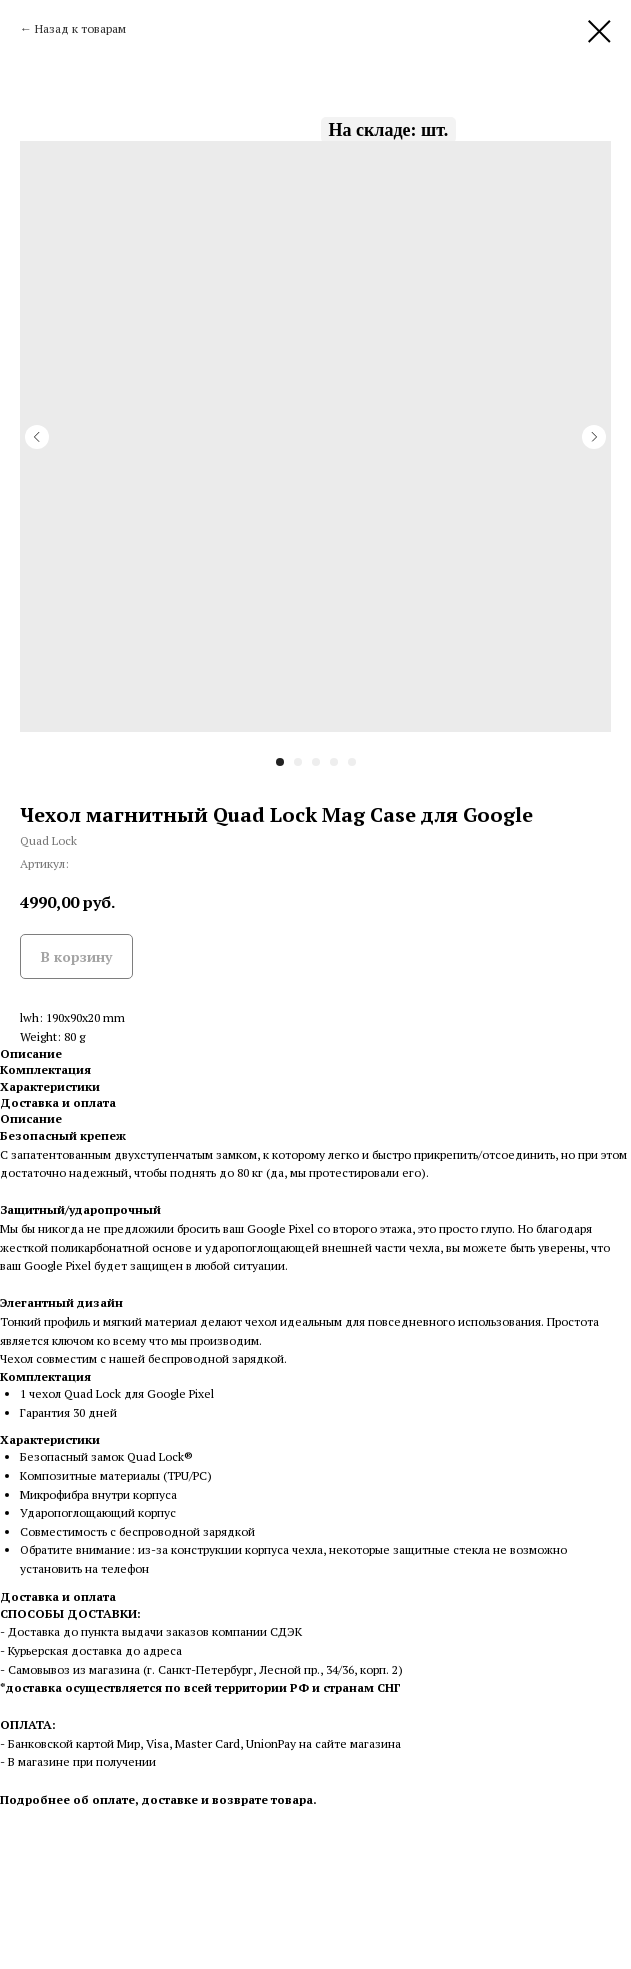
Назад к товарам (80, 28)
